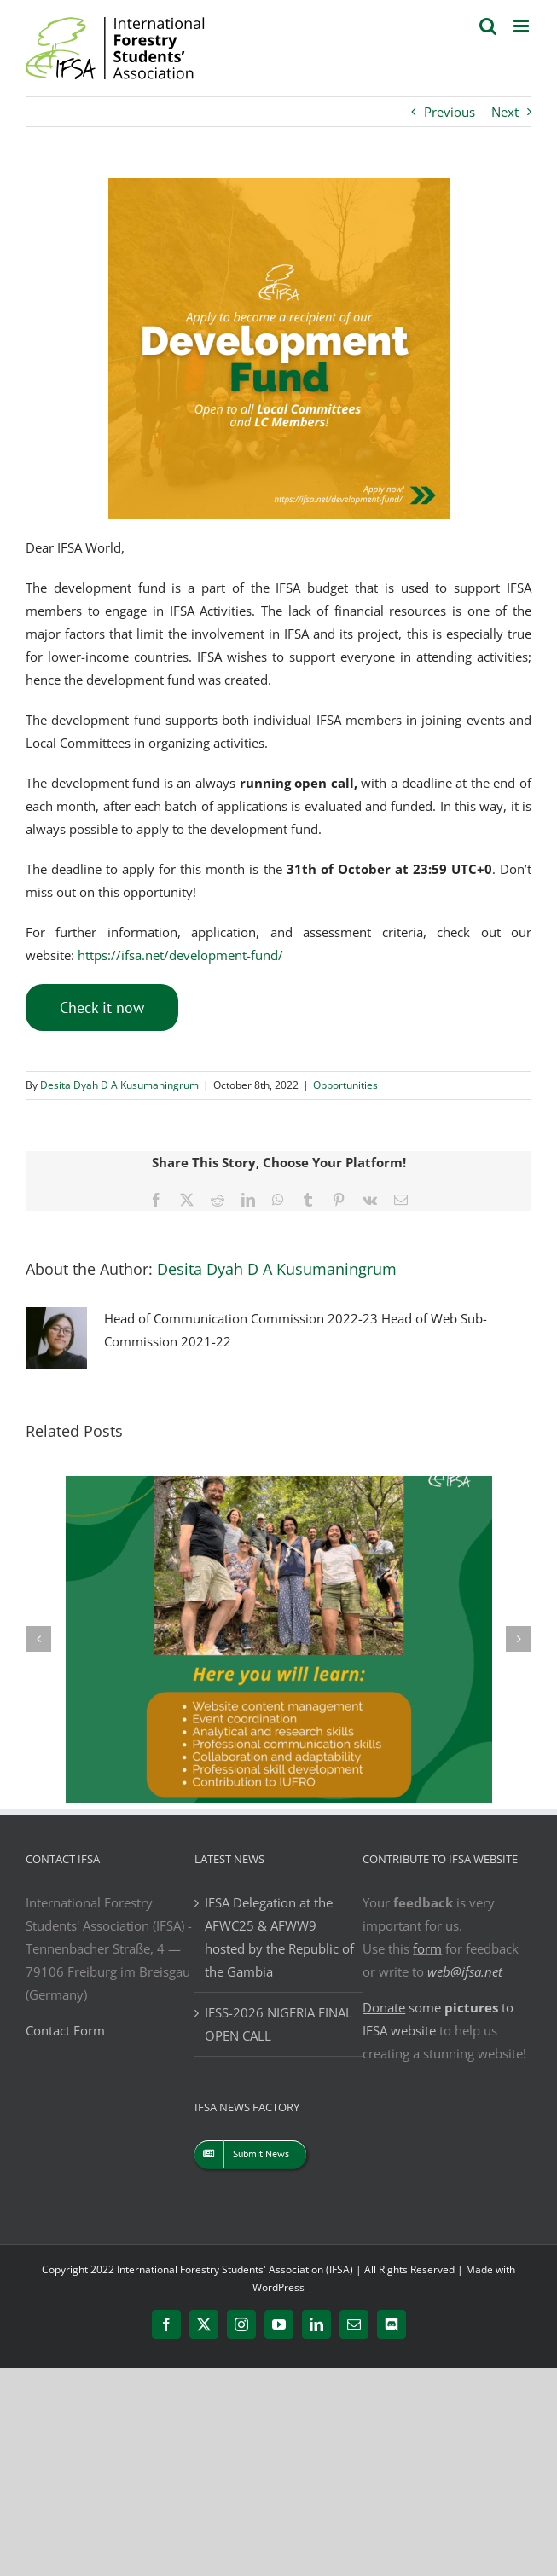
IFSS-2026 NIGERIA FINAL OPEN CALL (278, 2024)
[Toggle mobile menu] (522, 26)
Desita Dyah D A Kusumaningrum (119, 1085)
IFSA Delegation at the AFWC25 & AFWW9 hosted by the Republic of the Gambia (279, 1937)
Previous (449, 111)
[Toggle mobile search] (487, 26)
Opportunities (345, 1085)
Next (505, 111)
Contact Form (65, 2030)
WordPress (278, 2287)
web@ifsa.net (464, 1971)
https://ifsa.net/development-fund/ (180, 955)
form (427, 1948)
